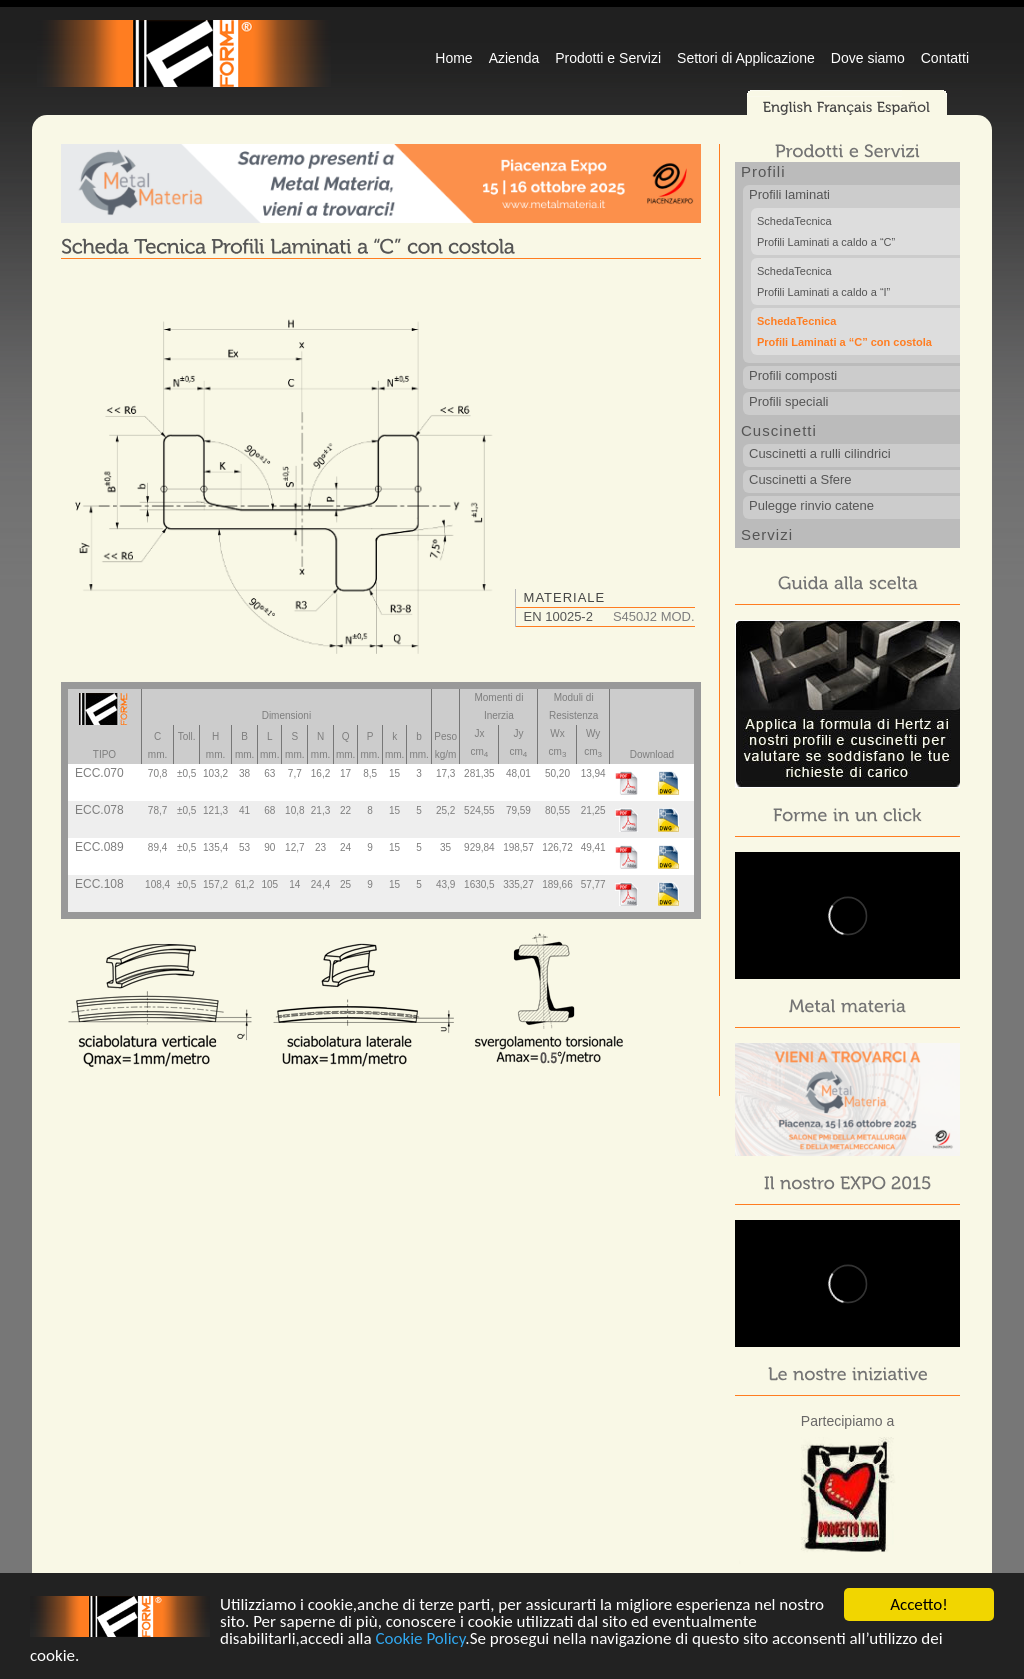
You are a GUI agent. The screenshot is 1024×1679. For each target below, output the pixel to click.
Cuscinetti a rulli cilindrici (820, 453)
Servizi (767, 534)
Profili (763, 171)
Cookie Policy (420, 1642)
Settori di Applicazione (746, 58)
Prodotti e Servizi (608, 58)
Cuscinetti (779, 430)
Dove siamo (868, 58)
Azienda (514, 58)
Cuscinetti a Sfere (800, 479)
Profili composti (793, 375)
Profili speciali (788, 401)
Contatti (945, 58)
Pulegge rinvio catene (811, 505)
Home (453, 58)
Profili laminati (789, 194)
